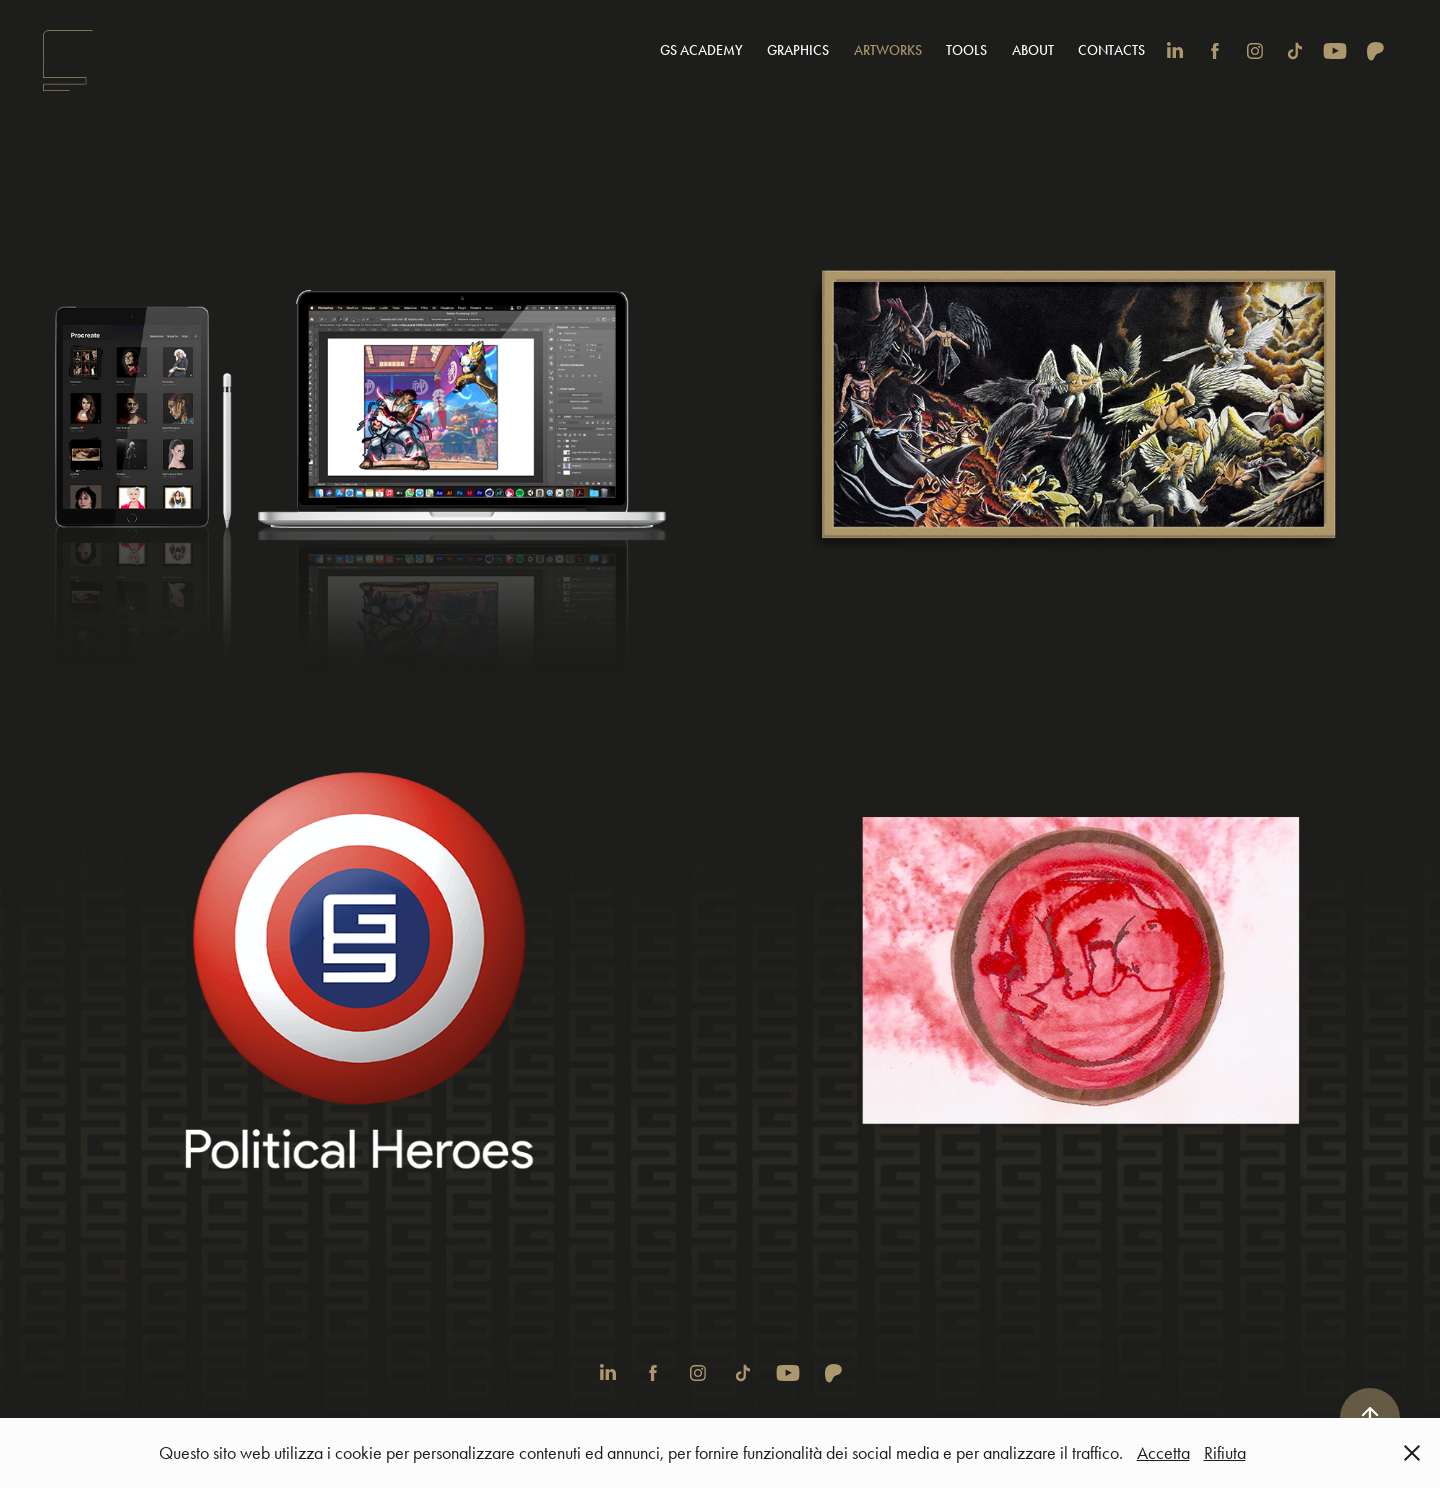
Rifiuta (1225, 1453)
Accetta (1163, 1453)
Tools (966, 50)
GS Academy (701, 50)
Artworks (888, 50)
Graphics (798, 50)
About (1033, 50)
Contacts (1111, 50)
